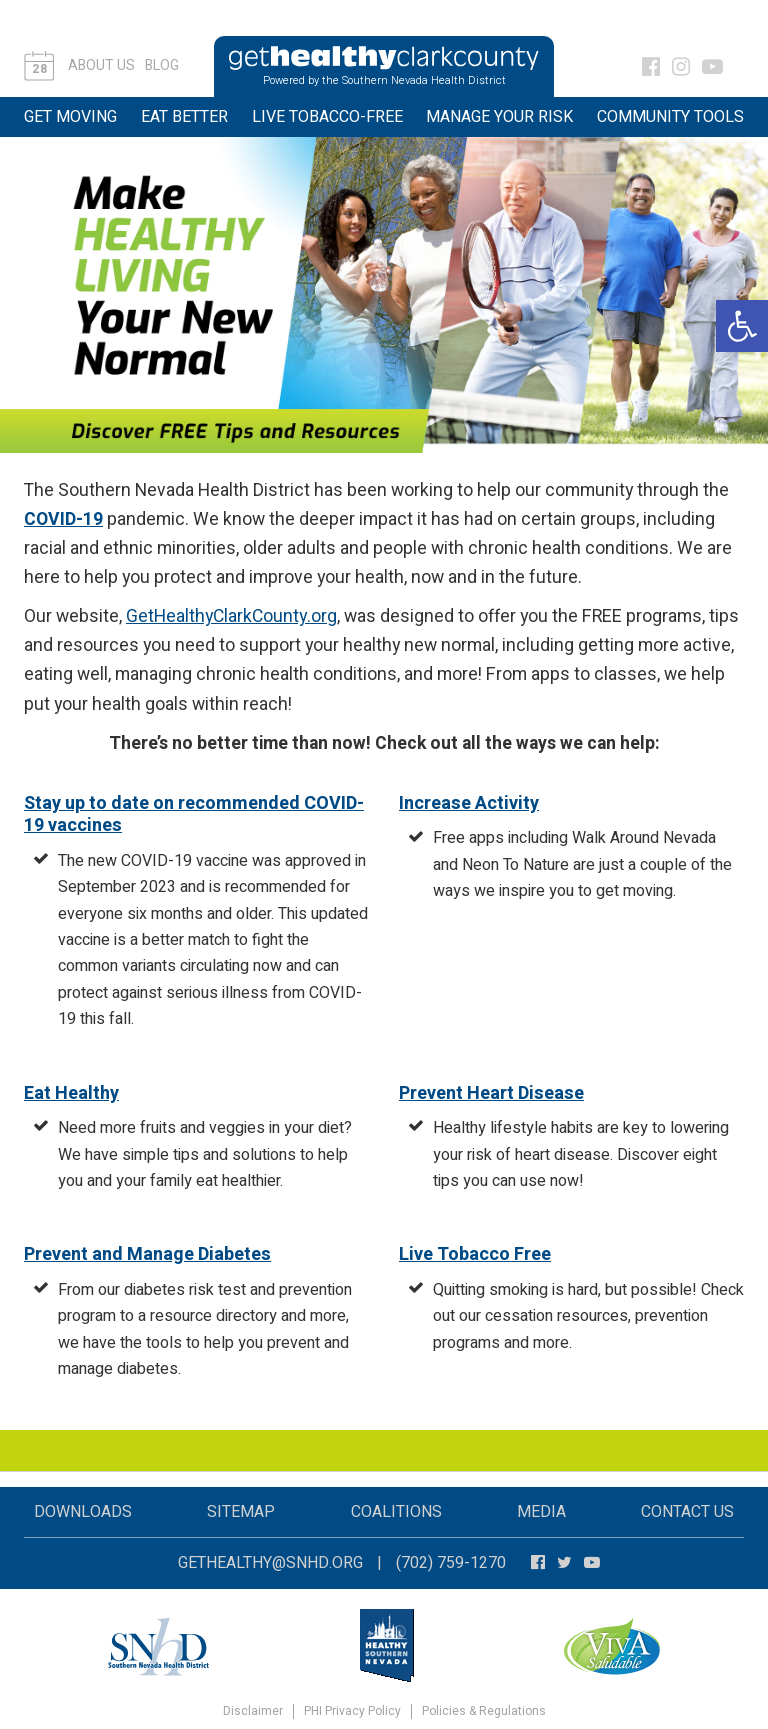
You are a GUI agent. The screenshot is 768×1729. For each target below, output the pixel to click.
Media (541, 1512)
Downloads (83, 1512)
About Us (101, 65)
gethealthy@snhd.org (270, 1563)
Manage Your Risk (499, 117)
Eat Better (184, 117)
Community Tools (670, 117)
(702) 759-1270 (451, 1563)
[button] (742, 326)
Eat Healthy (71, 1093)
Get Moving (70, 117)
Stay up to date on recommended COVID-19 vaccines (194, 815)
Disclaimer (253, 1711)
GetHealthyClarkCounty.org (231, 616)
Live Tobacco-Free (327, 117)
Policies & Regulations (484, 1711)
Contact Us (687, 1512)
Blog (162, 65)
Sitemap (241, 1512)
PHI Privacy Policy (352, 1711)
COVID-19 (63, 519)
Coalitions (396, 1512)
